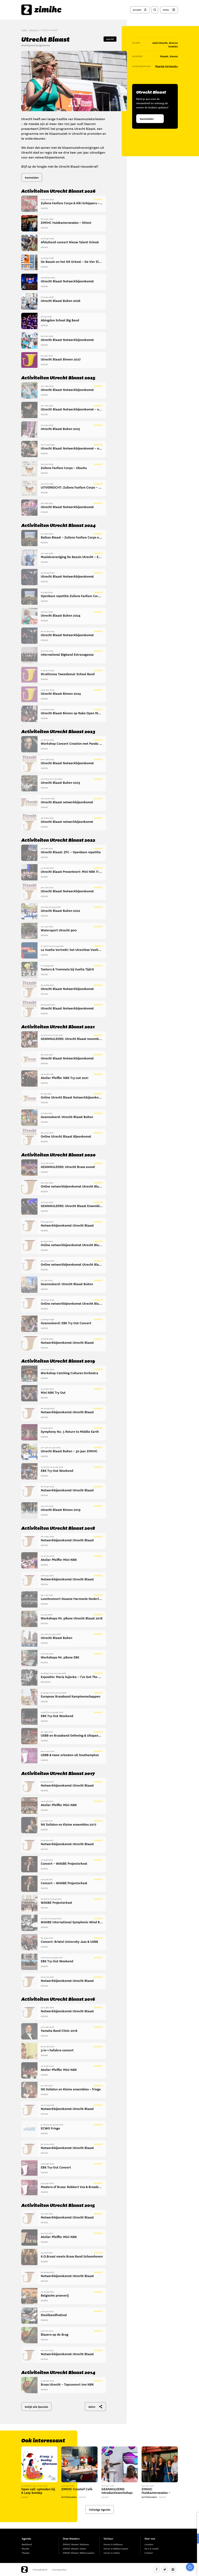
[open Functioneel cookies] (194, 2539)
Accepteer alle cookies (171, 2560)
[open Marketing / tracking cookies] (194, 2548)
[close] (194, 2518)
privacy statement (183, 2528)
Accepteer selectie (171, 2570)
